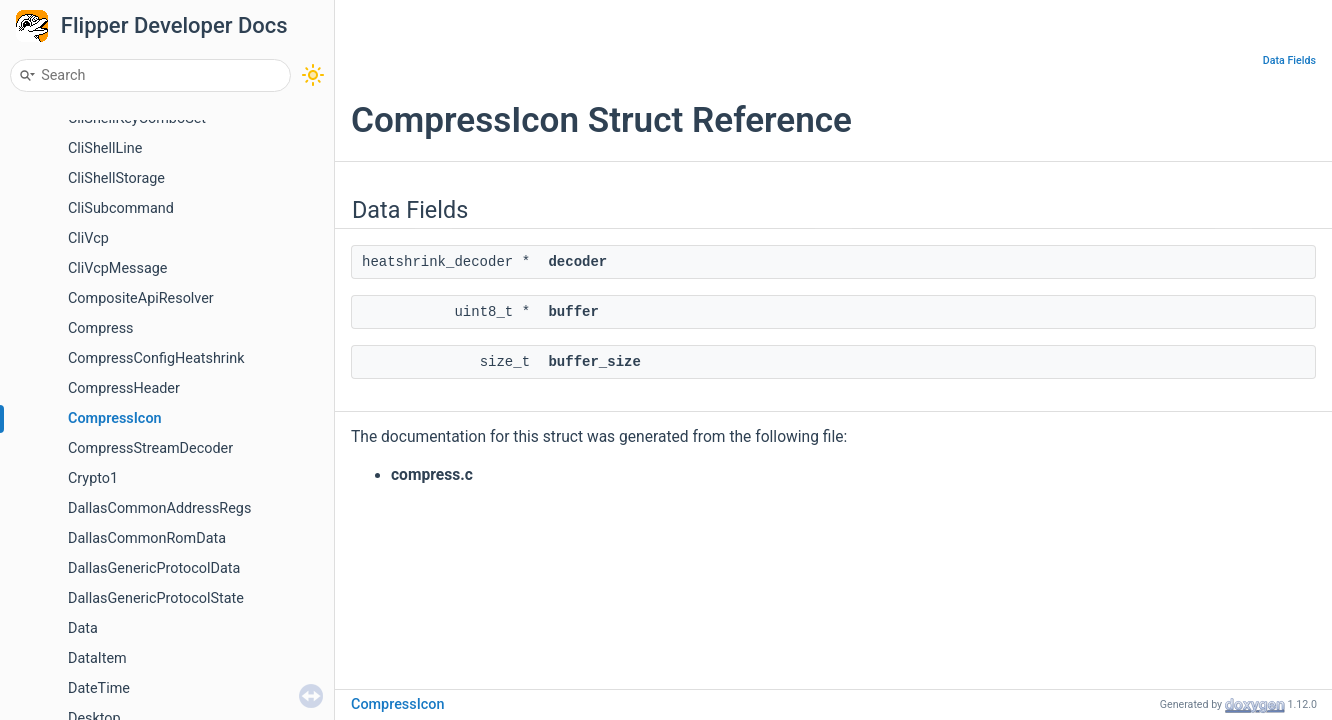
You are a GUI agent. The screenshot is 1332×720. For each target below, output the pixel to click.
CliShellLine (105, 148)
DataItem (97, 658)
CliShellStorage (116, 178)
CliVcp (88, 238)
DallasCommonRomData (147, 538)
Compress (101, 328)
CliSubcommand (121, 208)
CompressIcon (115, 418)
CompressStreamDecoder (150, 448)
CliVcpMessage (117, 268)
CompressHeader (124, 388)
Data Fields (1289, 60)
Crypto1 (93, 478)
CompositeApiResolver (141, 298)
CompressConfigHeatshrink (156, 358)
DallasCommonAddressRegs (159, 508)
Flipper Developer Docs (174, 25)
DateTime (99, 688)
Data (83, 628)
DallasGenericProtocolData (154, 568)
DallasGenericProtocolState (156, 598)
